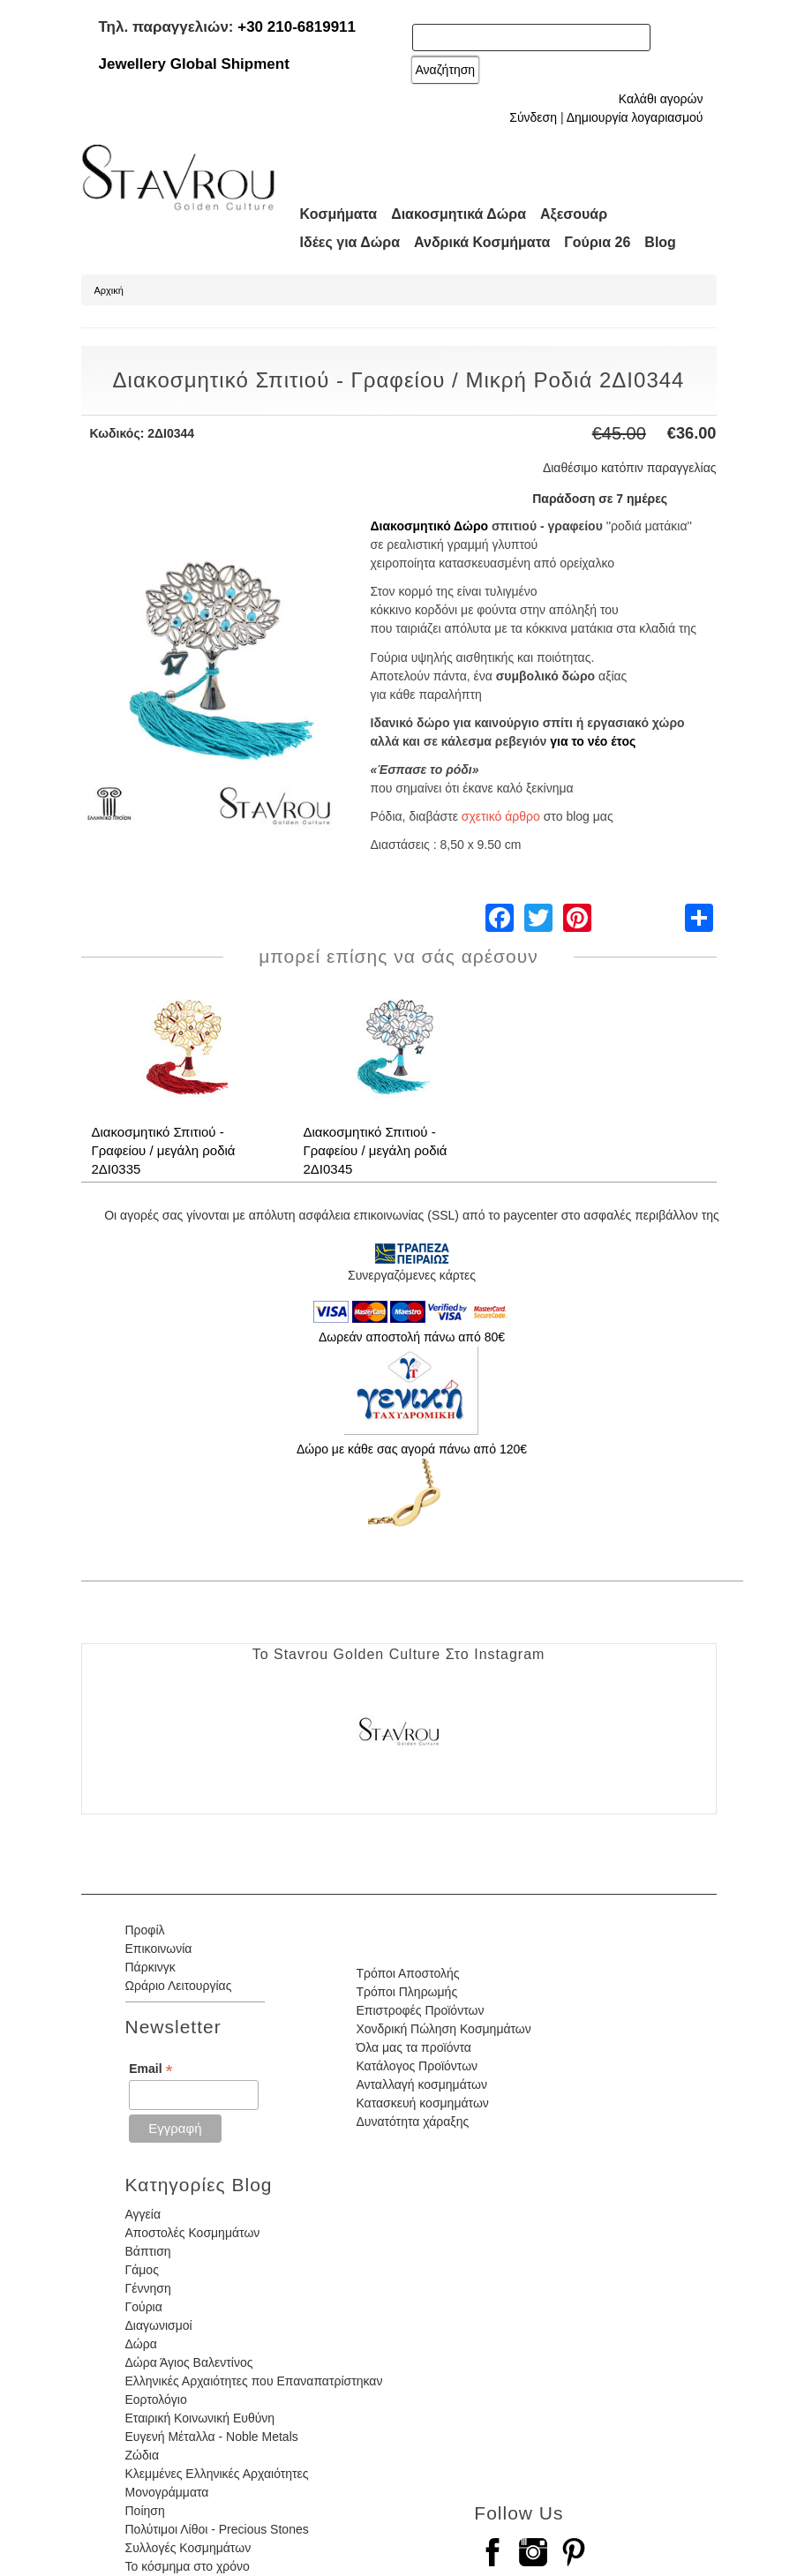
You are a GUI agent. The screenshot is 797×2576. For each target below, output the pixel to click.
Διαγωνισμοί (158, 2325)
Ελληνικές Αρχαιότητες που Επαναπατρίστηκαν (254, 2381)
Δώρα (141, 2344)
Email (150, 2069)
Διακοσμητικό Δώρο (430, 526)
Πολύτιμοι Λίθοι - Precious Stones (217, 2529)
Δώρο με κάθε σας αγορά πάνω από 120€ (412, 1449)
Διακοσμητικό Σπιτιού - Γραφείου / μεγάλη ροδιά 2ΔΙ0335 (164, 1150)
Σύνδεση (533, 117)
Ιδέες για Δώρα (350, 242)
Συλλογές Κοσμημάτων (188, 2548)
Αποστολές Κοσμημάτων (192, 2233)
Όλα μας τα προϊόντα (413, 2047)
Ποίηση (145, 2511)
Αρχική (109, 290)
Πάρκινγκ (150, 1967)
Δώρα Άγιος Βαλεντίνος (189, 2362)
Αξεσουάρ (573, 214)
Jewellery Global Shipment (194, 64)
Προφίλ (145, 1930)
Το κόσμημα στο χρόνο (187, 2566)
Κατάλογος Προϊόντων (416, 2066)
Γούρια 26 (597, 242)
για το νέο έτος (592, 741)
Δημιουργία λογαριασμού (635, 117)
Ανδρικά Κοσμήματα (482, 242)
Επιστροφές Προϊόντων (420, 2010)
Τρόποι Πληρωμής (406, 1992)
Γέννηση (148, 2288)
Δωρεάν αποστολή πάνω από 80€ (412, 1337)
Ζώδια (142, 2455)
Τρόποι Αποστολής (407, 1973)
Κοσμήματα (339, 214)
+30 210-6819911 (296, 27)
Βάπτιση (148, 2251)
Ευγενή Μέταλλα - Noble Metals (211, 2437)
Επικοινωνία (158, 1948)
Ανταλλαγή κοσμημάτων (421, 2084)
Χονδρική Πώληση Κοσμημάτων (443, 2029)
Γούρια (143, 2307)
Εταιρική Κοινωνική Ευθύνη (200, 2418)
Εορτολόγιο (156, 2399)
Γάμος (142, 2270)
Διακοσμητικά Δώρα (458, 214)
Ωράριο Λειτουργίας (178, 1986)
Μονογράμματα (167, 2492)
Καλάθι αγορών (661, 99)
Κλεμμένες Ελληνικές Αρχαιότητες (217, 2474)
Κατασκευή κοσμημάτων (422, 2103)
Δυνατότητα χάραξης (412, 2121)
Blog (660, 242)
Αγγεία (143, 2214)
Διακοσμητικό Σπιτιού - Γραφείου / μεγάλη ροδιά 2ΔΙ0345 (375, 1150)
